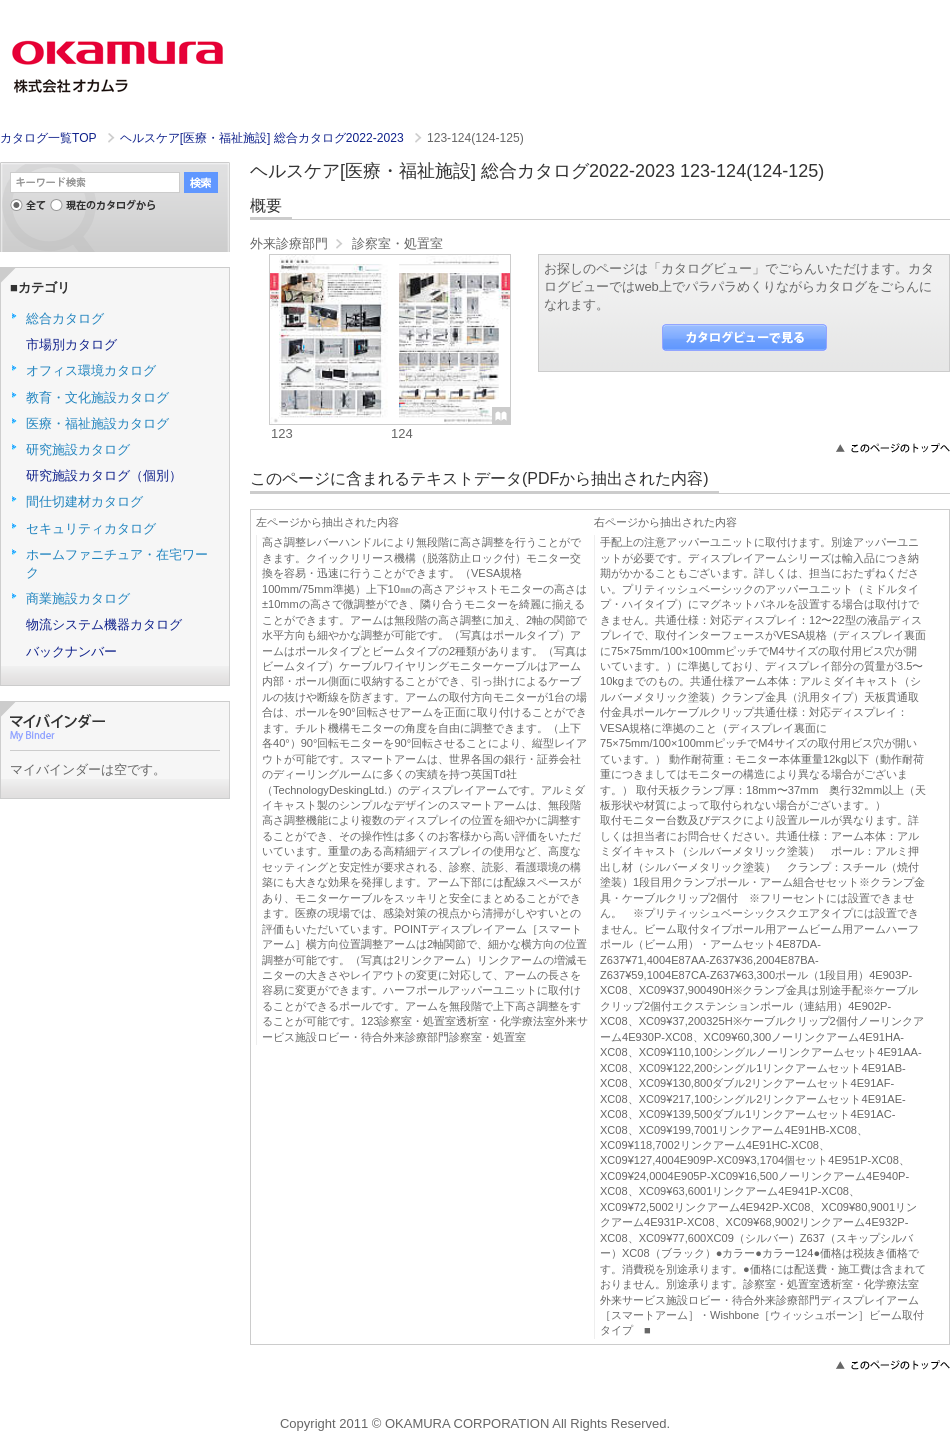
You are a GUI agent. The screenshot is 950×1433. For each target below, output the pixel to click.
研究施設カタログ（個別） (104, 475)
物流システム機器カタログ (104, 624)
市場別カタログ (71, 344)
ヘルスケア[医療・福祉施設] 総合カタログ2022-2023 (263, 138)
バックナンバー (71, 651)
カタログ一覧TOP (48, 138)
